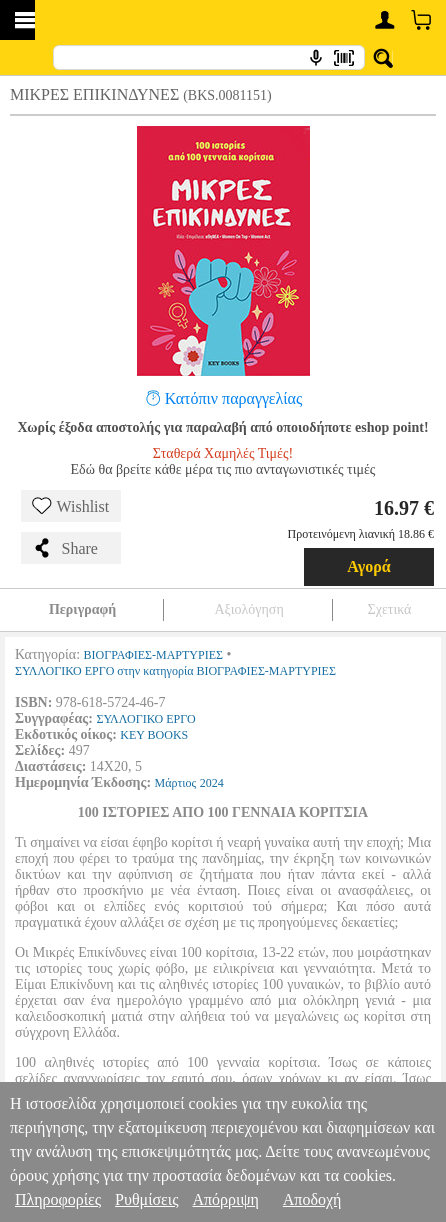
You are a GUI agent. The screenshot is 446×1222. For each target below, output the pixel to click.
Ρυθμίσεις (146, 1199)
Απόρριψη (225, 1199)
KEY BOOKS (154, 735)
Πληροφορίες (58, 1199)
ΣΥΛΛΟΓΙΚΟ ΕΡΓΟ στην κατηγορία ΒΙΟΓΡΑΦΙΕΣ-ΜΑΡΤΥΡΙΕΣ (175, 671)
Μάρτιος (176, 783)
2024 (212, 783)
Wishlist (71, 506)
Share (65, 548)
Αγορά (369, 566)
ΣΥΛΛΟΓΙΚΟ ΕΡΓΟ (145, 719)
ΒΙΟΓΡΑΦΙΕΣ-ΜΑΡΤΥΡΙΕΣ (153, 655)
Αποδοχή (312, 1199)
